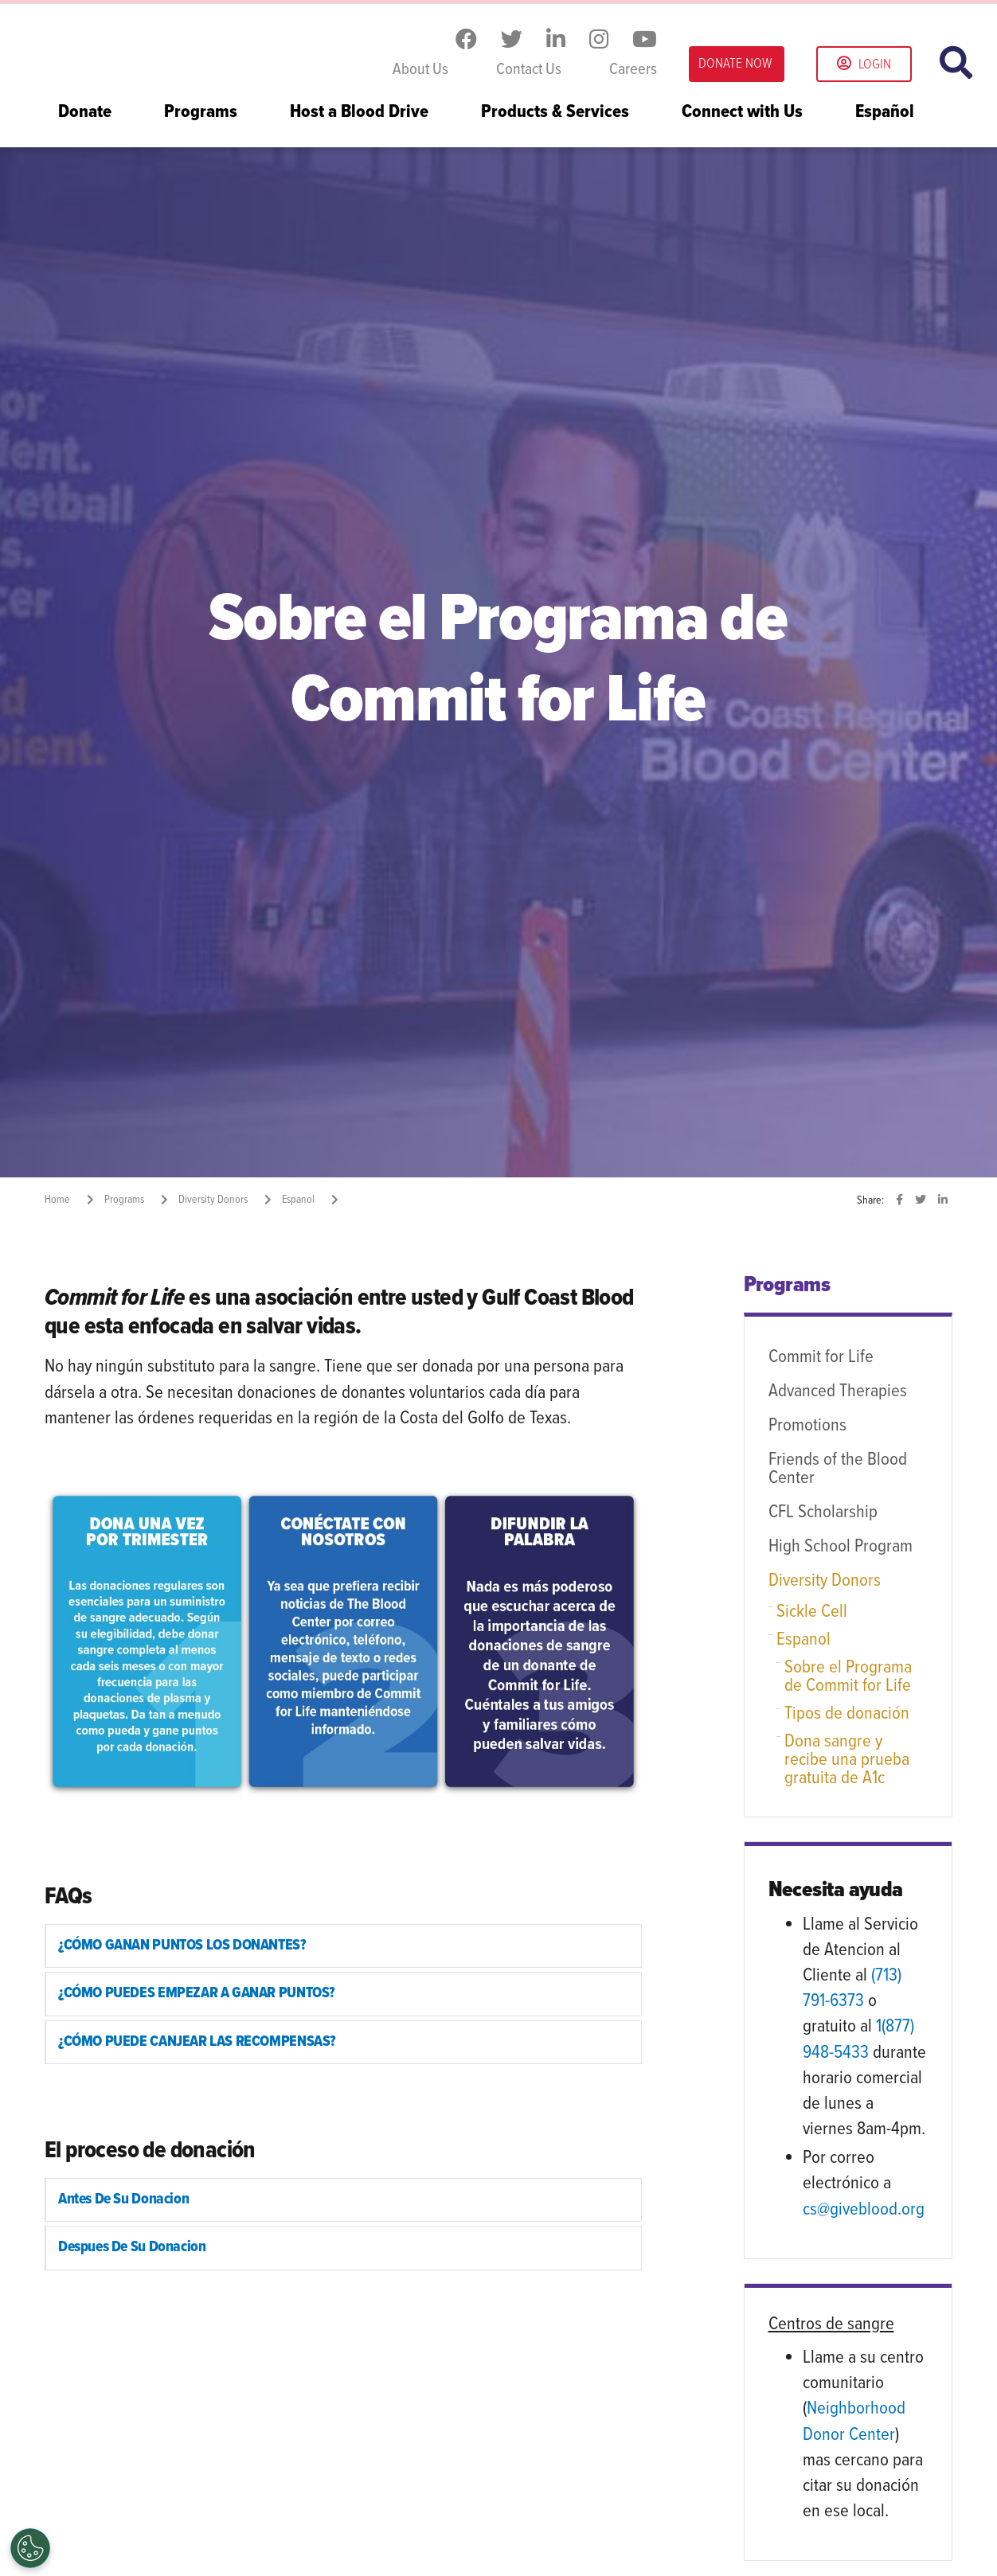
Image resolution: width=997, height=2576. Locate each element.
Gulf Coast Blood (144, 46)
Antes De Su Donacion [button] (125, 2202)
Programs (200, 113)
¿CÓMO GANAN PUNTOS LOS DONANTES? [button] (186, 1946)
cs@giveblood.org (864, 2210)
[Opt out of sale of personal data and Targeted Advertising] (30, 2548)
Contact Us (528, 70)
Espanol (803, 1640)
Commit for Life (821, 1357)
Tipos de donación (846, 1714)
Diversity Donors (824, 1581)
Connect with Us (742, 113)
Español (884, 113)
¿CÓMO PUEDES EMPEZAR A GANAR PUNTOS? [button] (200, 1995)
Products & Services (555, 113)
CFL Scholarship (823, 1512)
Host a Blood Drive (359, 113)
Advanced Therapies (837, 1391)
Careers (633, 70)
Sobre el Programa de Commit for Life (848, 1677)
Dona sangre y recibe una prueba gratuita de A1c (846, 1760)
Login (864, 65)
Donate (84, 113)
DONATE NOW (735, 64)
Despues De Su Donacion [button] (133, 2250)
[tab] (343, 1946)
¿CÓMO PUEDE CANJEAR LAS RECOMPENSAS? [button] (200, 2043)
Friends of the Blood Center (837, 1469)
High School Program (840, 1547)
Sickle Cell (811, 1612)
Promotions (807, 1426)
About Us (420, 70)
